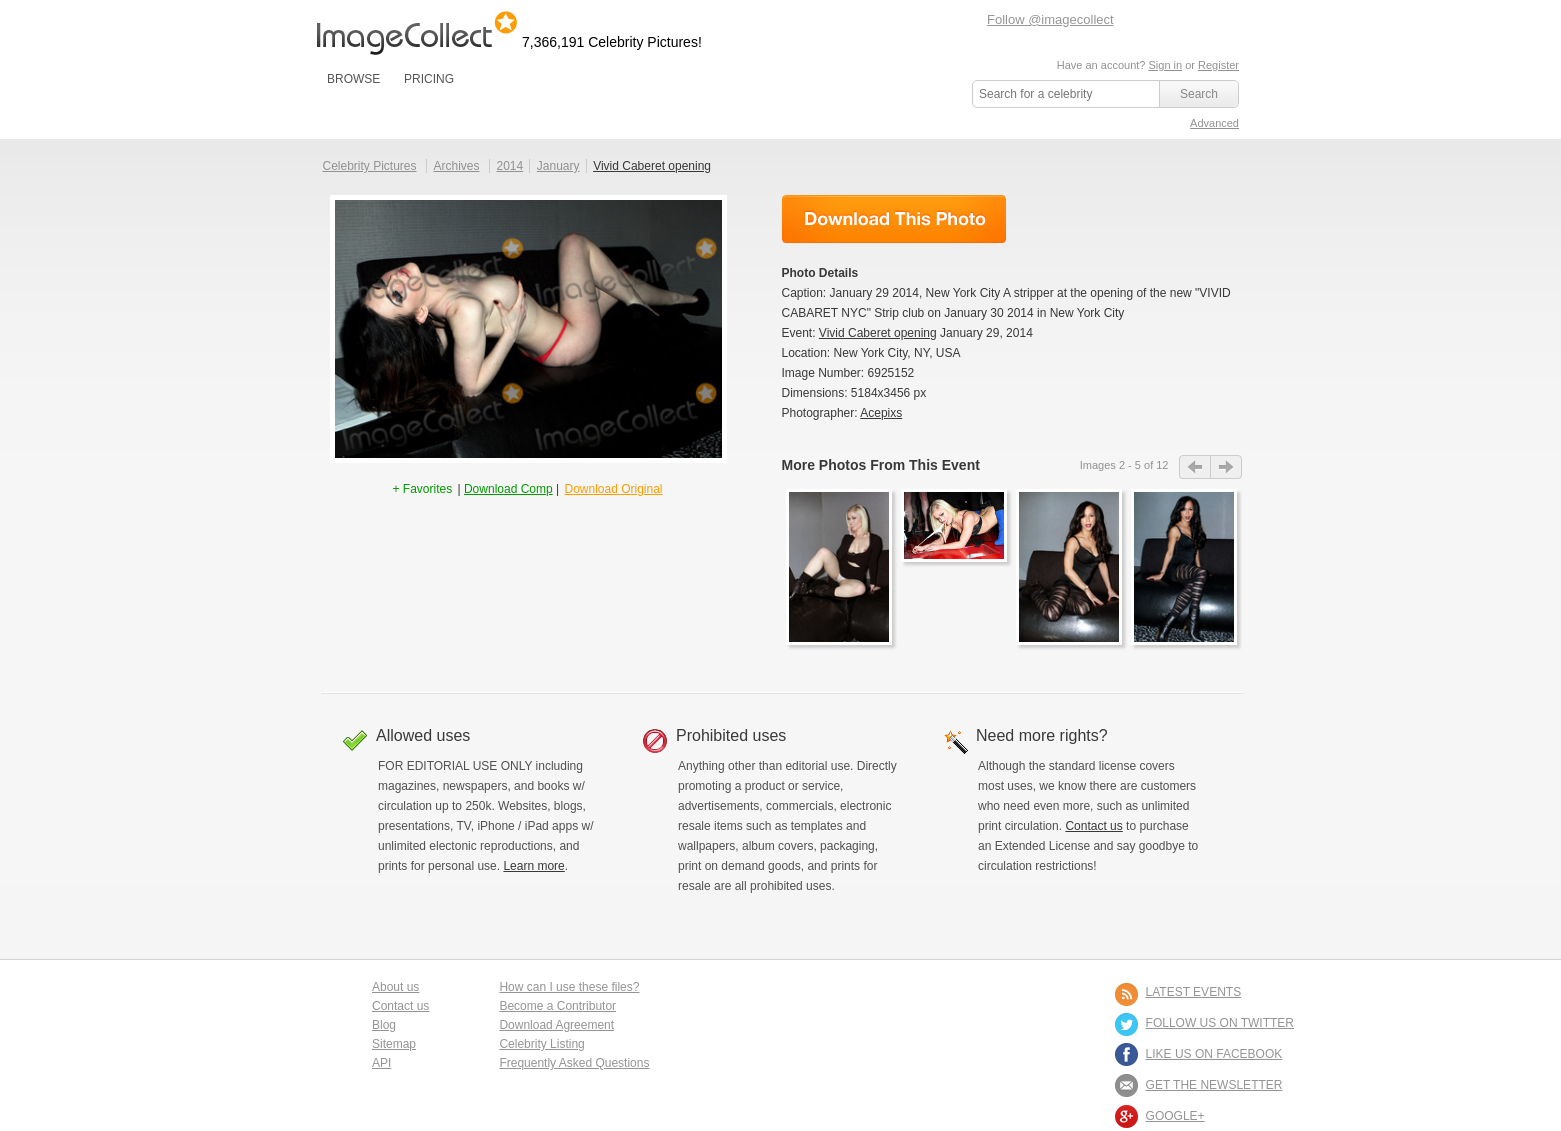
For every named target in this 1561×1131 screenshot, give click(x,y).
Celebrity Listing (541, 1044)
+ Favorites (423, 489)
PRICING (429, 79)
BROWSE (353, 79)
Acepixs (881, 413)
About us (395, 987)
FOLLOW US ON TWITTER (1220, 1023)
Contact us (1093, 826)
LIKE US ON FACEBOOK (1214, 1054)
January (558, 166)
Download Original (613, 489)
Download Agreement (556, 1025)
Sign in (1165, 65)
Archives (457, 166)
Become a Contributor (557, 1006)
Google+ (1175, 1116)
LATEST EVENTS (1194, 992)
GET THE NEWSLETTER (1214, 1085)
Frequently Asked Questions (574, 1063)
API (381, 1063)
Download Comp (508, 489)
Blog (384, 1025)
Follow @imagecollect (1050, 19)
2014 (509, 166)
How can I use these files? (569, 987)
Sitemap (394, 1044)
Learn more (533, 866)
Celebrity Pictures (370, 166)
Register (1218, 65)
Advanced (1214, 123)
